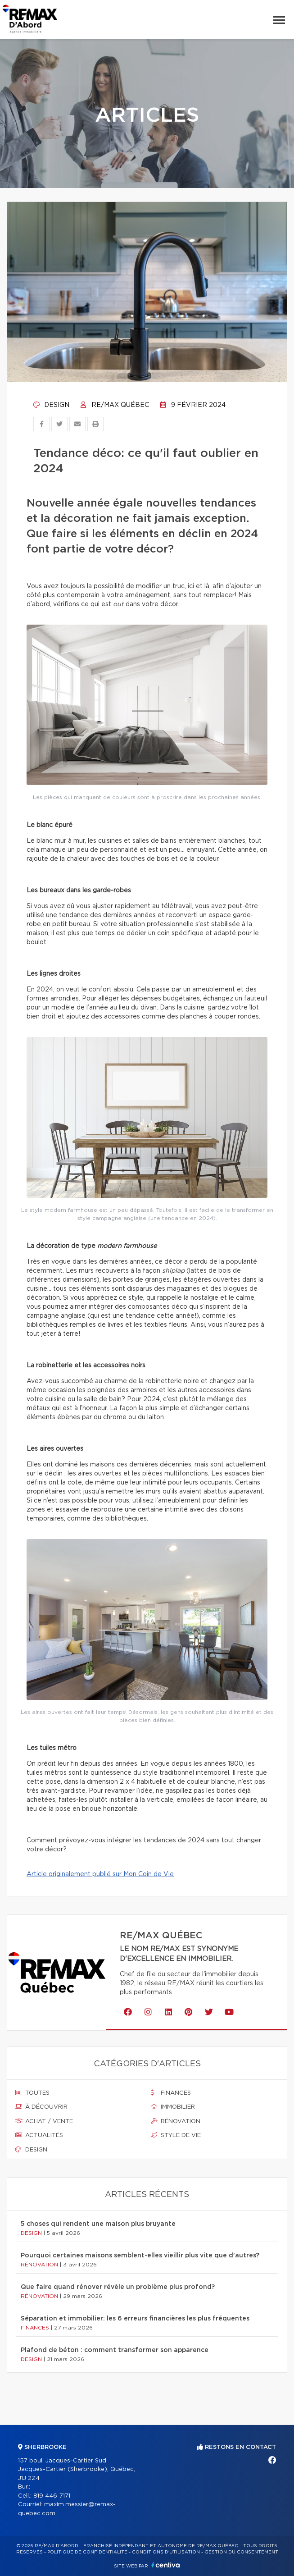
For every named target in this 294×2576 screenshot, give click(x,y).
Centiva (165, 2565)
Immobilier (173, 2107)
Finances (171, 2093)
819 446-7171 (51, 2496)
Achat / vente (44, 2121)
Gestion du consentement (241, 2552)
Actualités (39, 2135)
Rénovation (175, 2121)
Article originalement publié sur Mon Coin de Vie (100, 1874)
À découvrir (41, 2107)
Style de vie (176, 2135)
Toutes (32, 2093)
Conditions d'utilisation (166, 2552)
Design (51, 405)
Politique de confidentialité (87, 2552)
